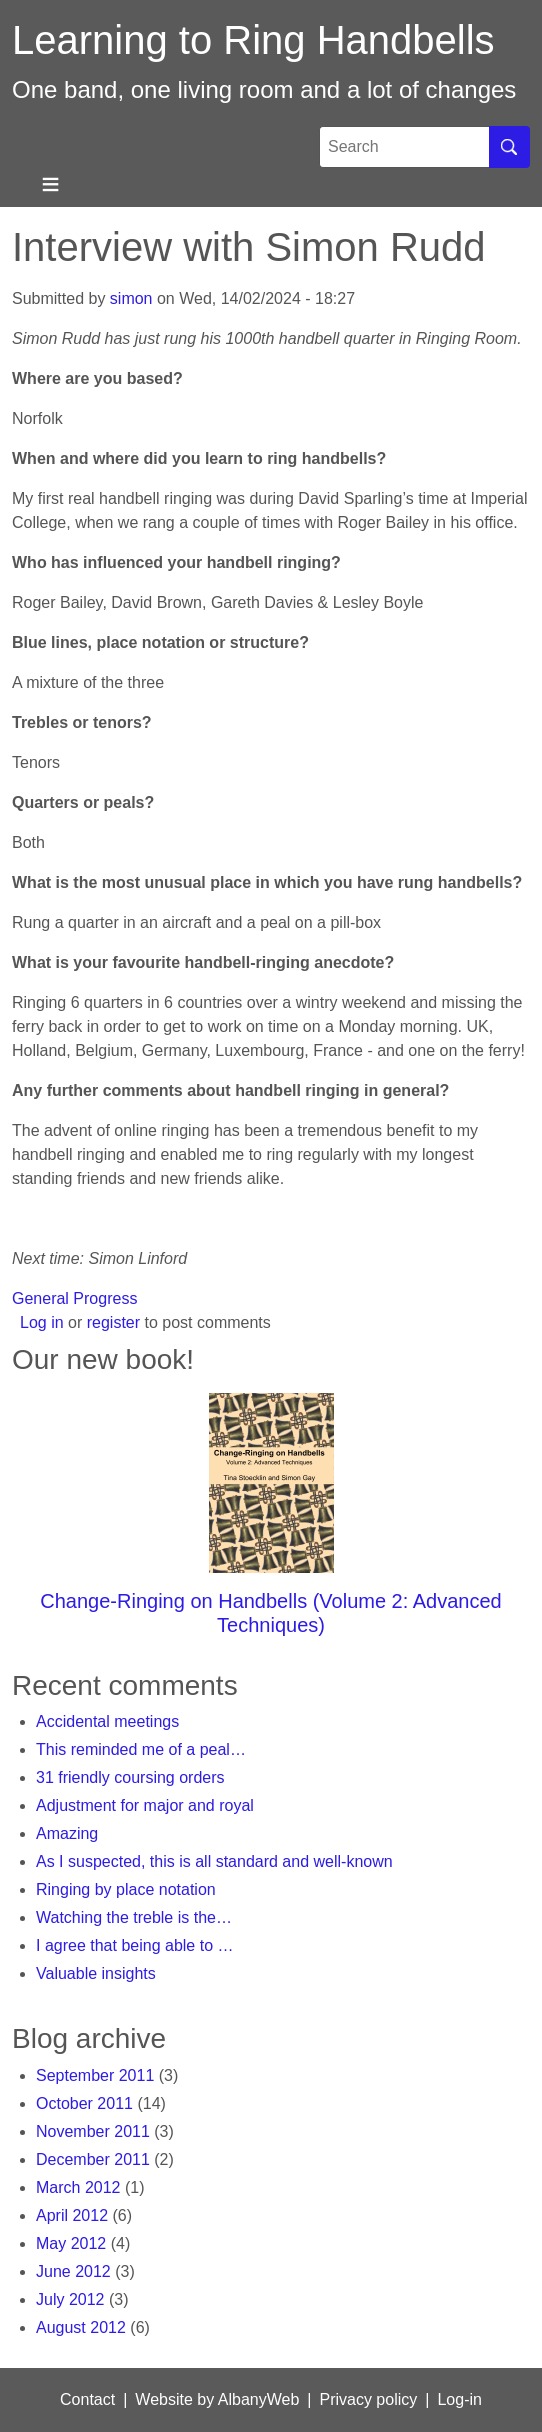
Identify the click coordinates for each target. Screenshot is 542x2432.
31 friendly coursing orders (130, 1777)
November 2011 (93, 2131)
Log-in (459, 2399)
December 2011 (93, 2159)
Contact (87, 2399)
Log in (42, 1322)
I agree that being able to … (134, 1945)
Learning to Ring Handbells (253, 40)
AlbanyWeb (259, 2399)
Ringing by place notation (126, 1889)
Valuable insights (96, 1973)
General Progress (74, 1298)
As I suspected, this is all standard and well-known (214, 1861)
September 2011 (95, 2075)
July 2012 (70, 2299)
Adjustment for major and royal (145, 1805)
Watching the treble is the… (134, 1917)
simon (131, 298)
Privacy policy (368, 2399)
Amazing (67, 1833)
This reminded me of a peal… (141, 1749)
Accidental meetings (107, 1721)
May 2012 (71, 2243)
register (113, 1322)
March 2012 (78, 2187)
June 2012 (73, 2271)
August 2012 (81, 2327)
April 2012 (72, 2215)
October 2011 (84, 2103)
